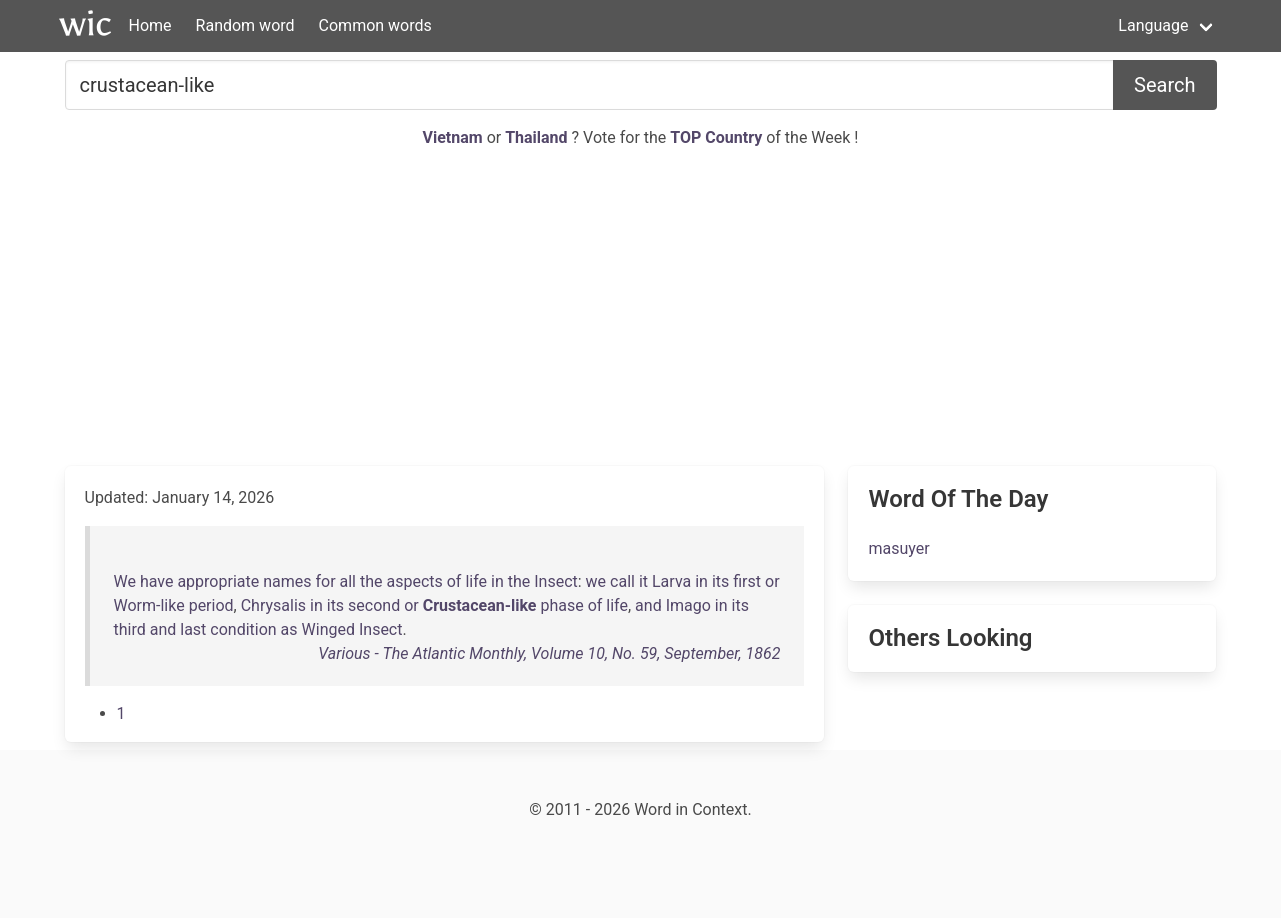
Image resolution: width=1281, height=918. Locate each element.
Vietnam (455, 137)
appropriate (218, 581)
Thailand (538, 137)
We (125, 581)
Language (1153, 25)
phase (561, 605)
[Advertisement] (641, 308)
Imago (688, 605)
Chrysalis (273, 605)
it (643, 581)
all (348, 581)
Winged (328, 629)
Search (1164, 85)
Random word (245, 25)
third (130, 629)
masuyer (898, 548)
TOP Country (716, 137)
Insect (556, 581)
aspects (414, 581)
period (211, 605)
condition (243, 629)
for (325, 581)
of (454, 581)
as (289, 629)
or (772, 581)
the (371, 581)
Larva (671, 581)
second (374, 605)
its (720, 581)
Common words (375, 25)
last (193, 629)
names (287, 581)
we (596, 581)
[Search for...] (590, 85)
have (157, 581)
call (622, 581)
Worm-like (149, 605)
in (497, 581)
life (476, 581)
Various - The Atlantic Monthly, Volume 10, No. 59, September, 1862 (549, 653)
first (747, 581)
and (648, 605)
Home (150, 25)
